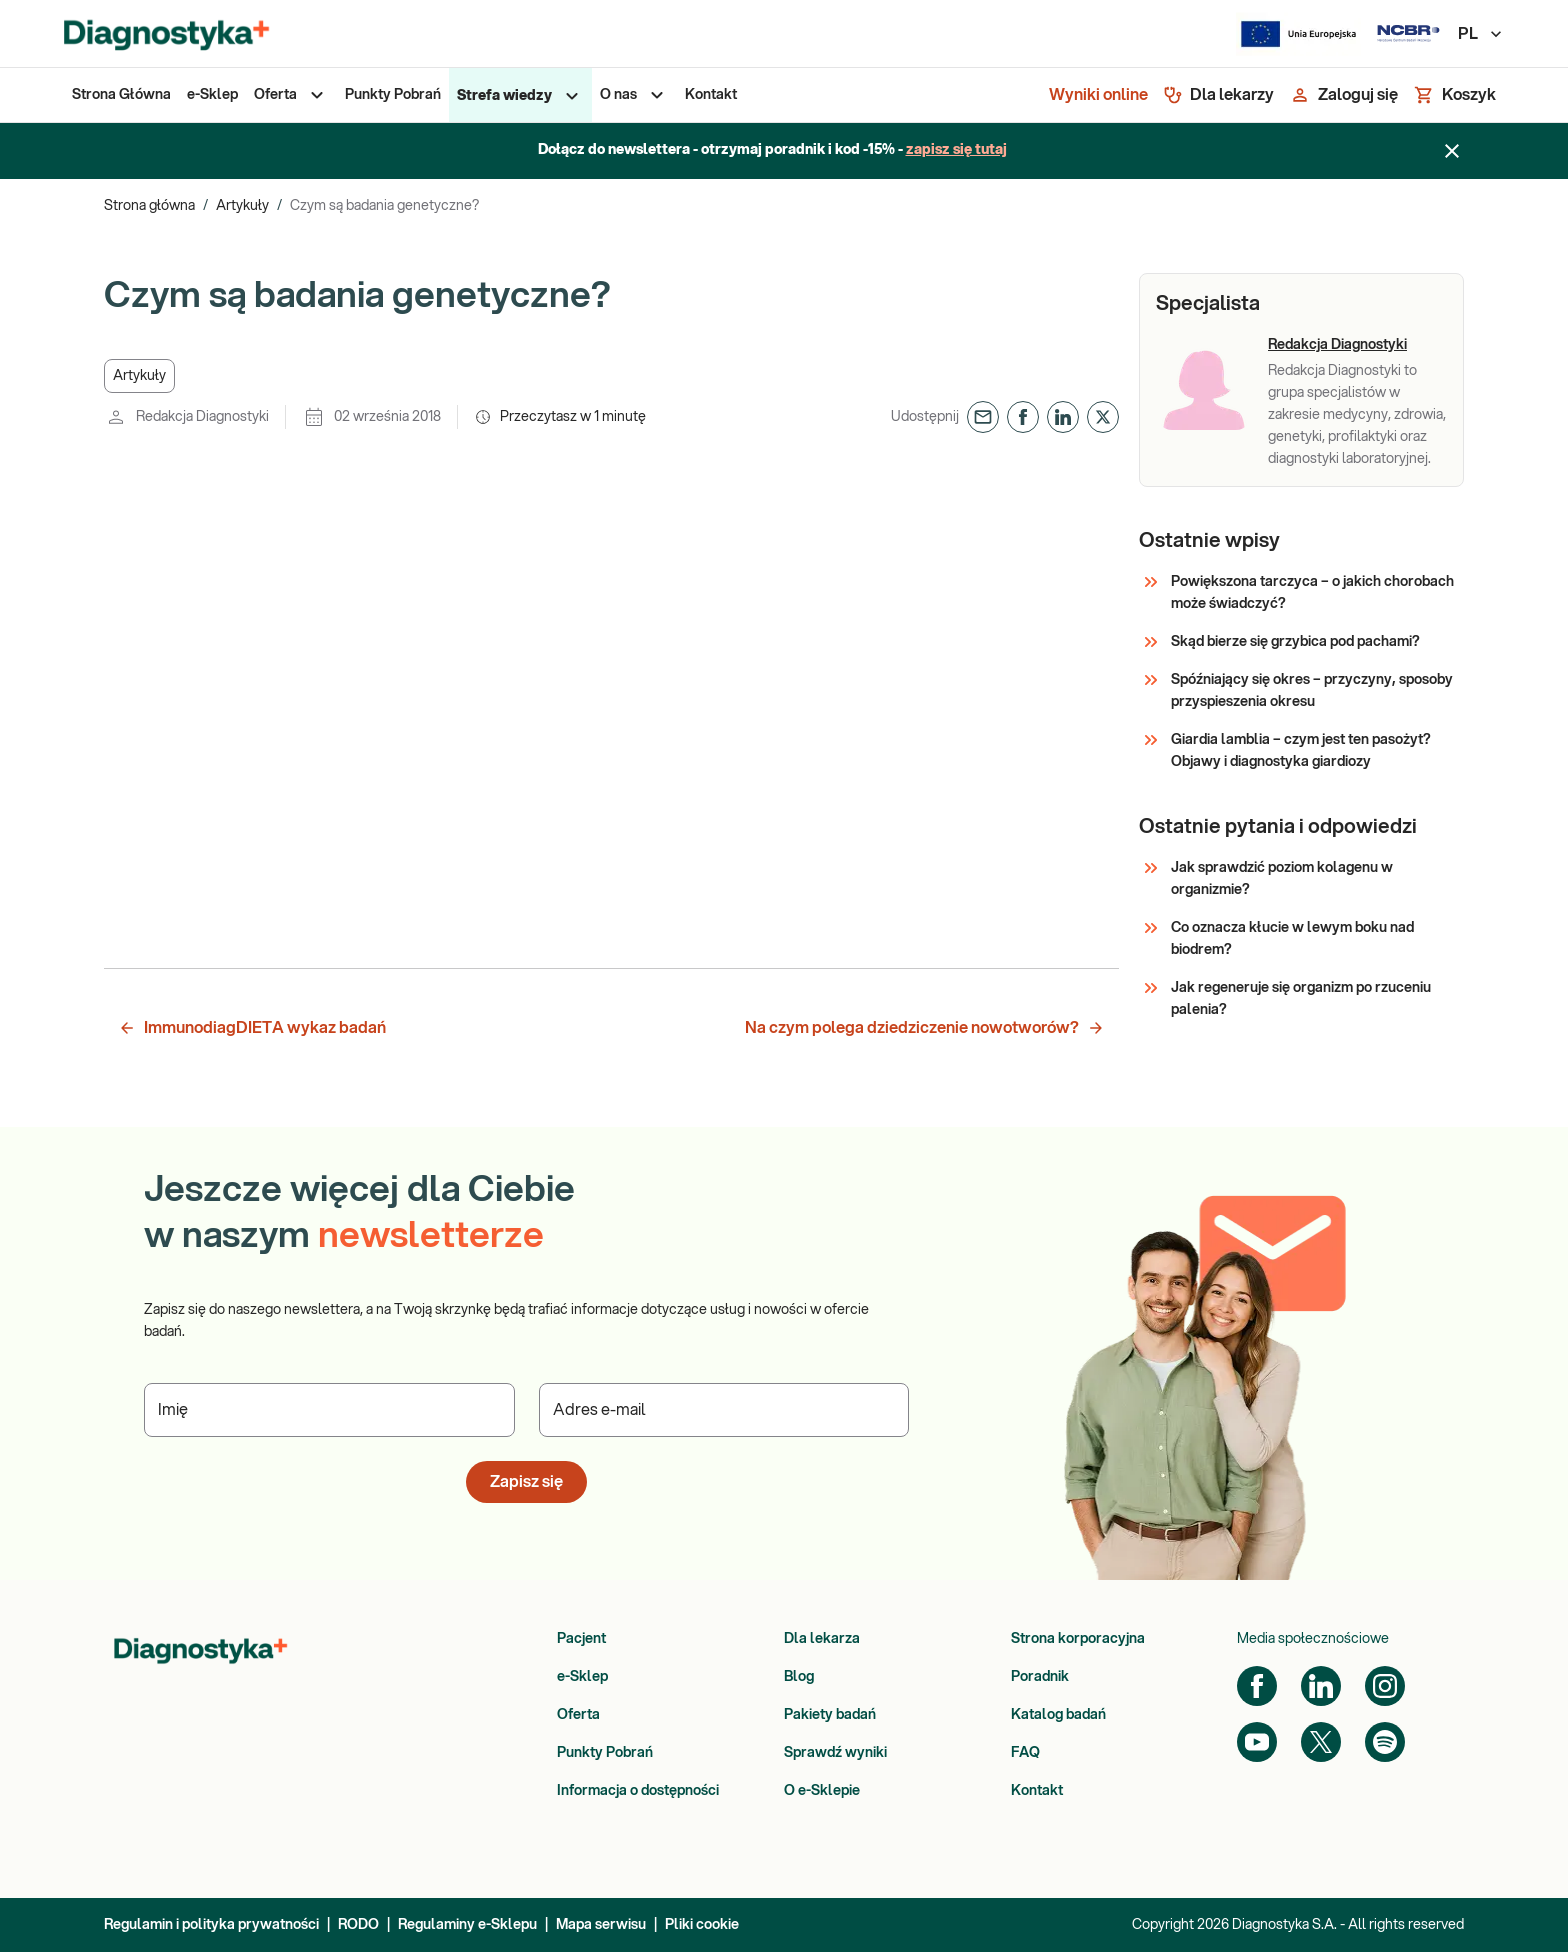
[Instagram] (1385, 1686)
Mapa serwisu (601, 1925)
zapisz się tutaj (956, 150)
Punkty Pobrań (605, 1753)
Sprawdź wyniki (835, 1753)
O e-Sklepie (822, 1791)
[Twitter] (1321, 1742)
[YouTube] (1257, 1742)
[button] (139, 376)
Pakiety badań (830, 1715)
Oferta (578, 1715)
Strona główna (149, 206)
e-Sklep (582, 1677)
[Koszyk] (1455, 95)
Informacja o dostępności (638, 1791)
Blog (799, 1677)
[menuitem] (121, 95)
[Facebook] (1257, 1686)
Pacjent (581, 1639)
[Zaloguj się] (1344, 95)
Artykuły (242, 206)
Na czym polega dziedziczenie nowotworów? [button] (925, 1028)
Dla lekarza (822, 1639)
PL (1481, 34)
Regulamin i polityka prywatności (211, 1925)
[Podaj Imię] (329, 1410)
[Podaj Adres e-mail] (724, 1410)
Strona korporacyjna (1078, 1639)
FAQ (1025, 1753)
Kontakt (1037, 1791)
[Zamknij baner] (1452, 151)
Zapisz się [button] (526, 1482)
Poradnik (1040, 1677)
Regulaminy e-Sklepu (467, 1925)
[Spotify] (1385, 1742)
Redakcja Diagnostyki (1337, 345)
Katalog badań (1058, 1715)
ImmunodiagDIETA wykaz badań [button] (252, 1028)
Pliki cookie (702, 1925)
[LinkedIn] (1321, 1686)
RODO (358, 1925)
